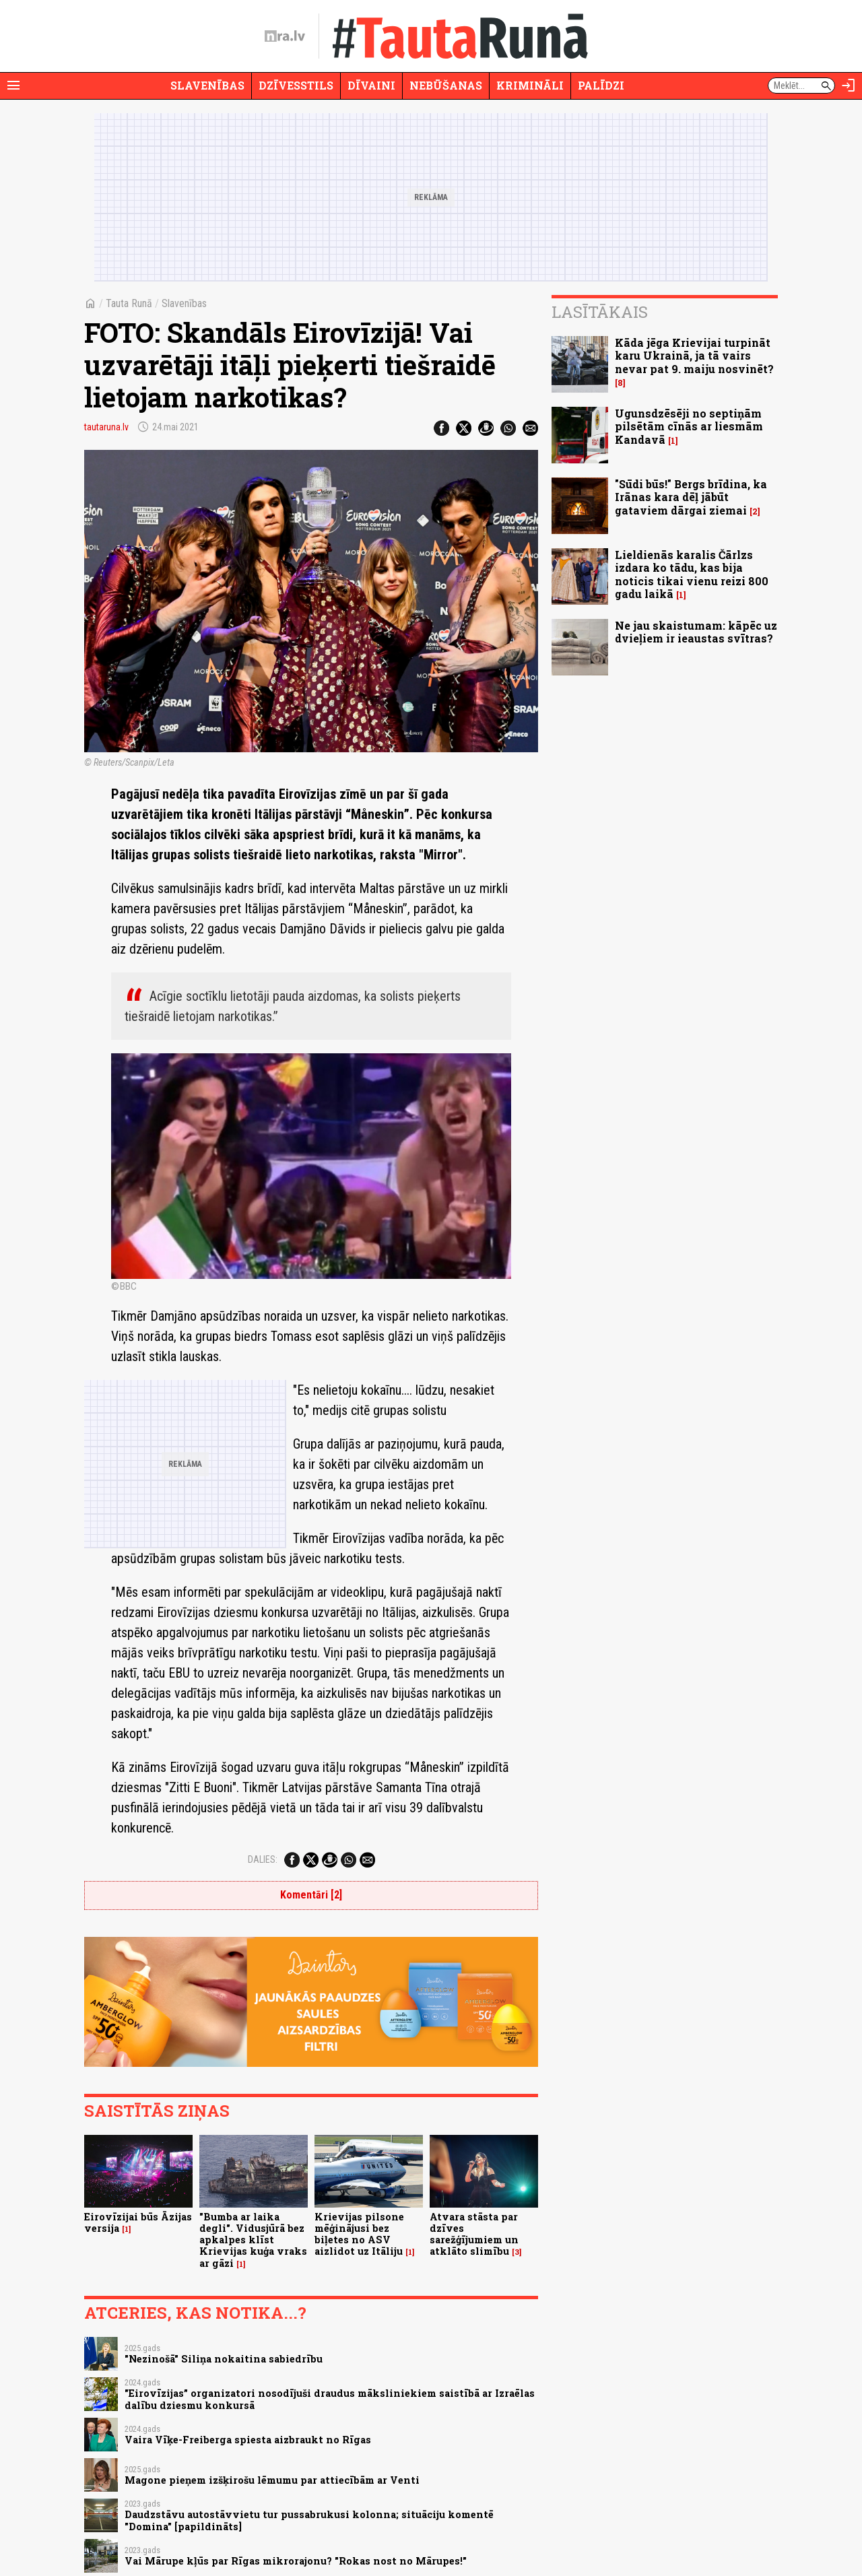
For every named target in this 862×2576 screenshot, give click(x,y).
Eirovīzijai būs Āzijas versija (138, 2222)
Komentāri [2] (311, 1894)
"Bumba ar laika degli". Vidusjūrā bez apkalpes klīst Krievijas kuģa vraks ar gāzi (253, 2240)
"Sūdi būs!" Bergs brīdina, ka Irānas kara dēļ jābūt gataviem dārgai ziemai (691, 497)
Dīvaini (371, 85)
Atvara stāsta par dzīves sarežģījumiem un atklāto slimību (474, 2234)
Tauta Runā (129, 303)
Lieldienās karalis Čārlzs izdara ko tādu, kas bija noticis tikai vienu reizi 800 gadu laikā (691, 574)
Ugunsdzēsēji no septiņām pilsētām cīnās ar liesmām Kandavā (689, 426)
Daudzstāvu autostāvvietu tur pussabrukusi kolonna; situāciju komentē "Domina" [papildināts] (309, 2520)
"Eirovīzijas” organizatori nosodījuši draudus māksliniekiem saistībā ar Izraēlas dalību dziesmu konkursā (330, 2399)
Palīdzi (601, 85)
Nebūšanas (445, 85)
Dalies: (262, 1859)
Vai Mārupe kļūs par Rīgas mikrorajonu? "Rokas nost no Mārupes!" (296, 2560)
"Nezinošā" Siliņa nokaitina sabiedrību (224, 2358)
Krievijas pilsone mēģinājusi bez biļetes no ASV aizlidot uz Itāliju (359, 2234)
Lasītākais (600, 312)
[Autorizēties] (848, 85)
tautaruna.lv (106, 427)
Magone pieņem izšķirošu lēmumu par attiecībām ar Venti (272, 2480)
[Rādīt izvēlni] (13, 85)
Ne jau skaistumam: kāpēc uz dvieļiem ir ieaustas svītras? (696, 631)
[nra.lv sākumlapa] (285, 36)
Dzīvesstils (296, 85)
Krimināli (530, 85)
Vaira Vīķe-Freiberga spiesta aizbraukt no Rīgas (248, 2439)
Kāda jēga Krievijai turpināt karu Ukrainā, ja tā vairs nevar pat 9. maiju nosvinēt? (694, 355)
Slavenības (207, 85)
